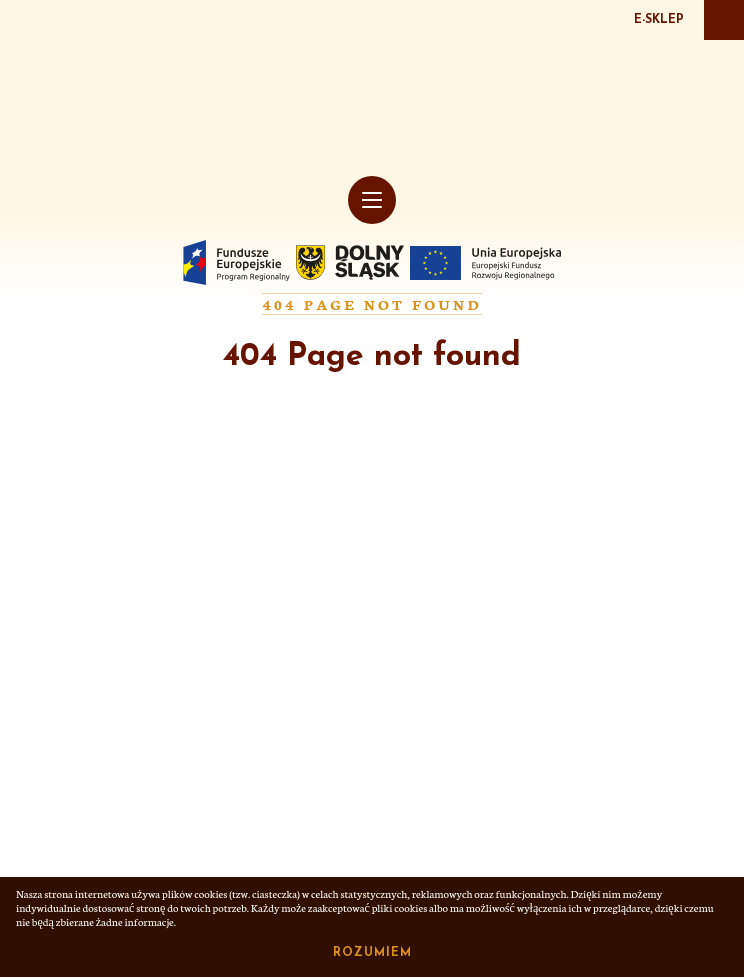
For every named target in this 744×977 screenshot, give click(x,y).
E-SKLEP (659, 20)
